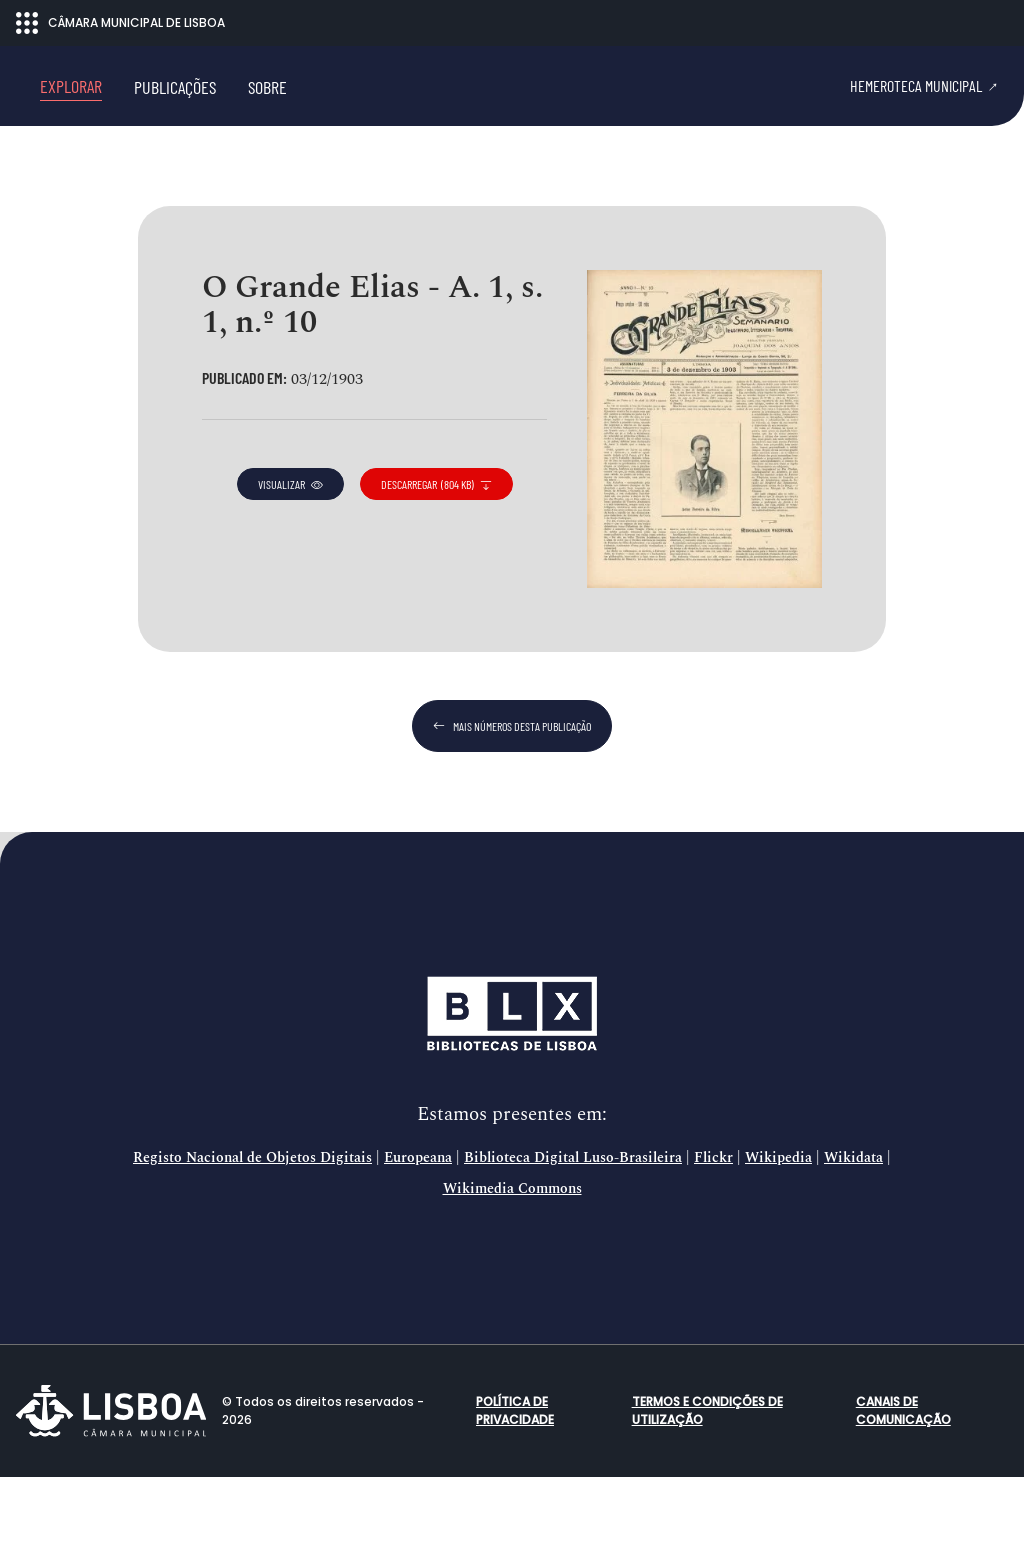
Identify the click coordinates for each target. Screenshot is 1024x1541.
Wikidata (853, 1222)
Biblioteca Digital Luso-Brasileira (573, 1222)
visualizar (290, 548)
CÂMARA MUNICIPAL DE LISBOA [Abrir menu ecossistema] (120, 23)
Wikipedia (778, 1222)
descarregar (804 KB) (436, 548)
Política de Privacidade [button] (515, 1474)
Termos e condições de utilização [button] (707, 1474)
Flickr (713, 1222)
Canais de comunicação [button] (903, 1474)
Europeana (418, 1222)
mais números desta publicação (512, 790)
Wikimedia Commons (512, 1253)
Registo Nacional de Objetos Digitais (252, 1222)
